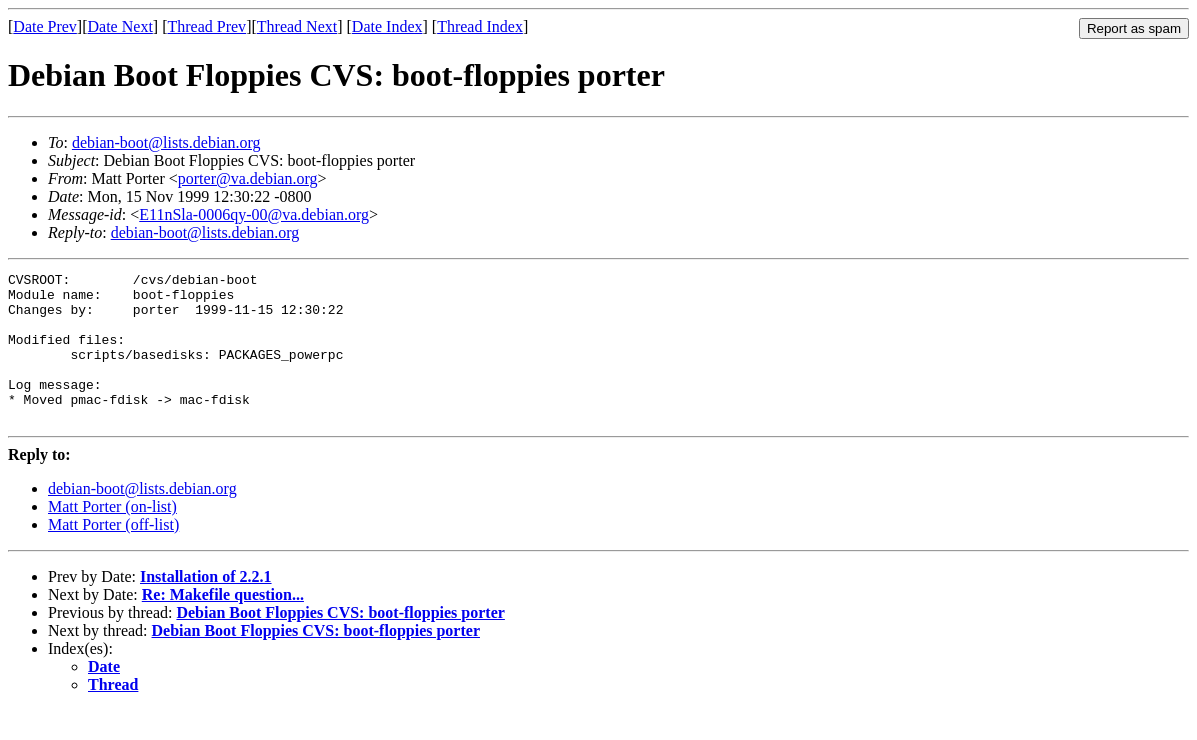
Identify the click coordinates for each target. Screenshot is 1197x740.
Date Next (120, 26)
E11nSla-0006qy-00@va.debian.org (254, 214)
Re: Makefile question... (223, 624)
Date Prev (45, 26)
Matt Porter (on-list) (112, 536)
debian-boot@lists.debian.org (166, 142)
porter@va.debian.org (248, 178)
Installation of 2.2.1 (206, 606)
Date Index (387, 26)
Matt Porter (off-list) (113, 554)
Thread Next (297, 26)
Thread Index (480, 26)
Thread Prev (206, 26)
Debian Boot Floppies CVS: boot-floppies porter (340, 642)
